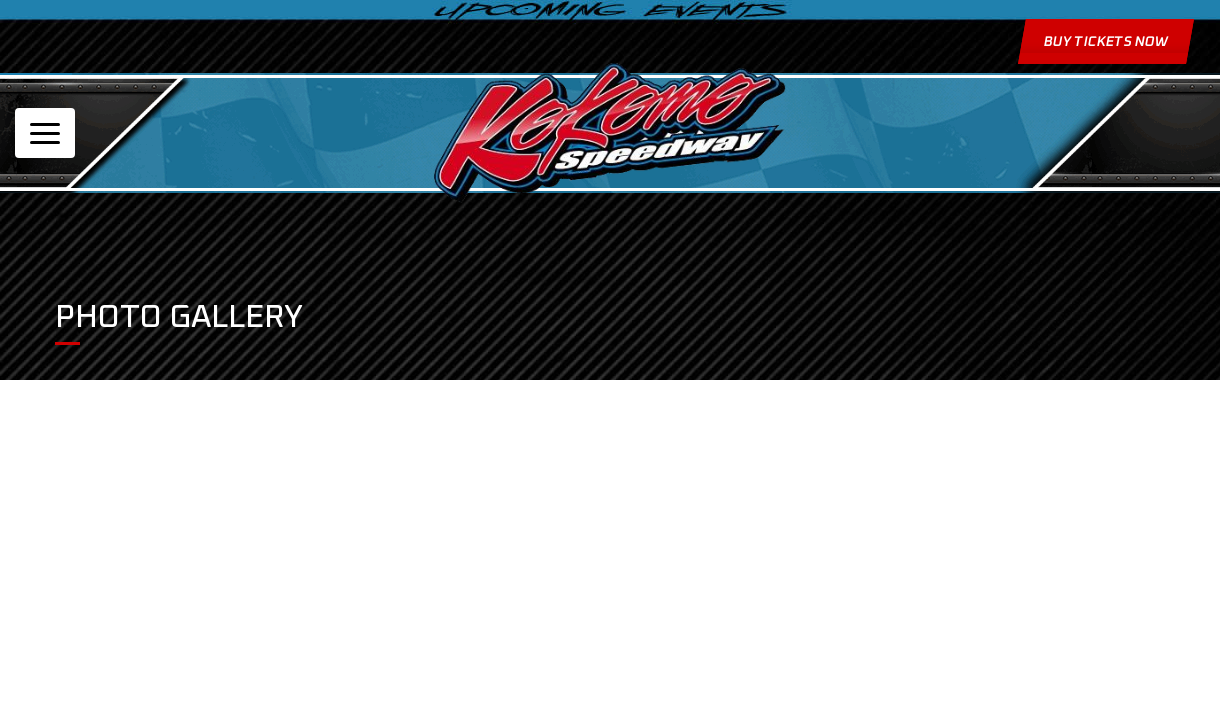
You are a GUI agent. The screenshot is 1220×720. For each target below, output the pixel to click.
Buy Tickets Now (1105, 42)
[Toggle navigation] (45, 133)
